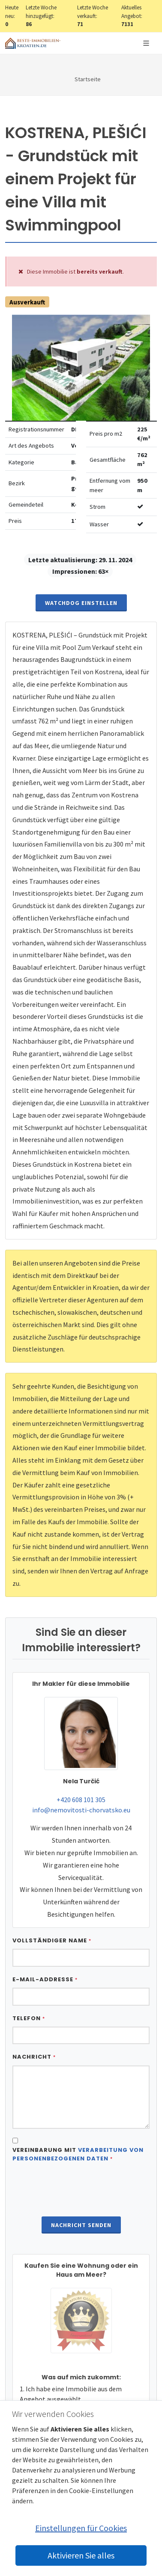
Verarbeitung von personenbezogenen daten (78, 2154)
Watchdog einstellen (81, 603)
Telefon (28, 2018)
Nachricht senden (81, 2225)
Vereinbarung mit (78, 2154)
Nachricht (34, 2057)
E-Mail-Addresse (45, 1979)
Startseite (88, 79)
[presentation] (81, 2190)
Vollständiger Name (51, 1940)
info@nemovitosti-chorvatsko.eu (81, 1810)
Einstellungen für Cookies (81, 2528)
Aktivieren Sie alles (81, 2555)
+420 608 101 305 (81, 1799)
